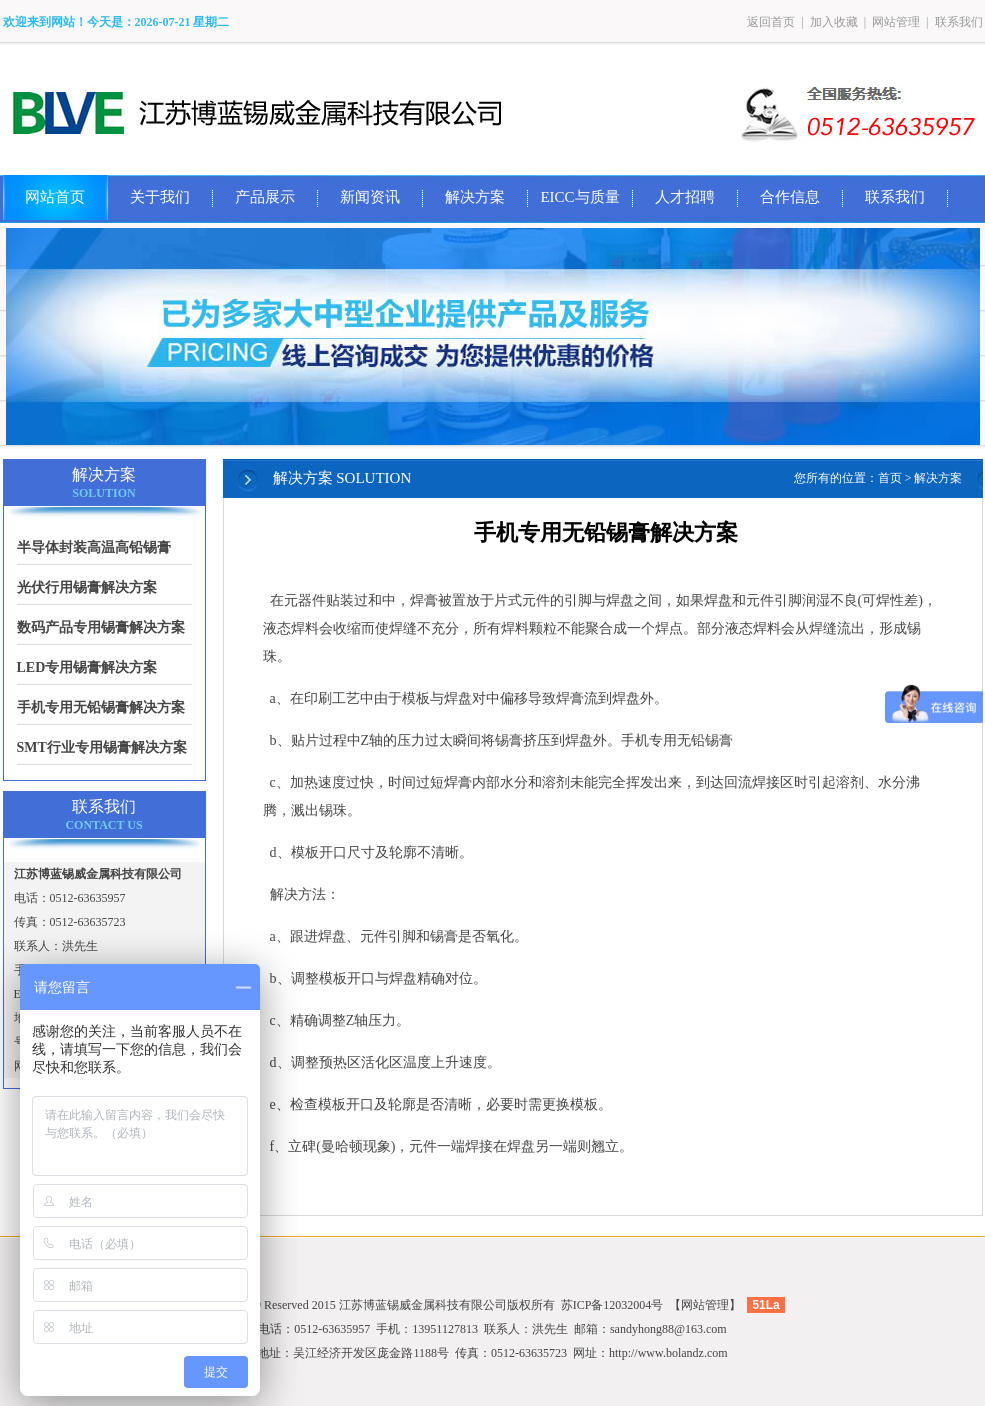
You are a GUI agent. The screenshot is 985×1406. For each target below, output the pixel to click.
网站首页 (55, 197)
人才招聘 (685, 197)
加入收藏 (834, 22)
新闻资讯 (370, 197)
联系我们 (959, 22)
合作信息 (790, 197)
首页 (890, 478)
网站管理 (896, 22)
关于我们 (160, 197)
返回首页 (771, 22)
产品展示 (265, 197)
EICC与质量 (579, 197)
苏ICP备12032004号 (612, 1305)
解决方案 (475, 197)
